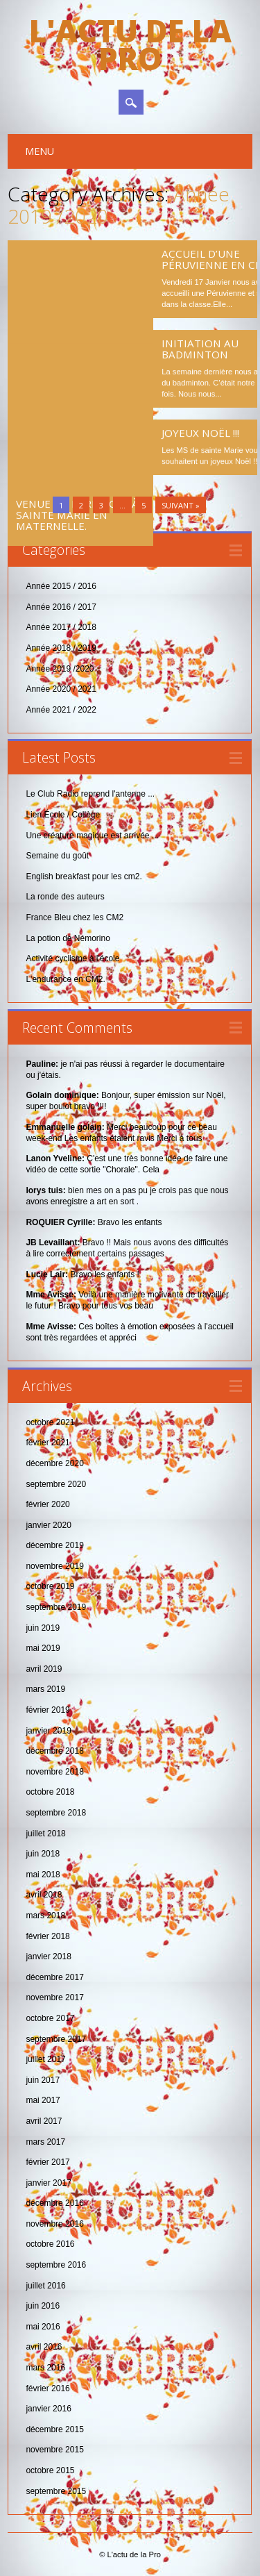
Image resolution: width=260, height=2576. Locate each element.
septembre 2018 (56, 1813)
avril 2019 (44, 1669)
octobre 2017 (50, 2018)
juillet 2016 (45, 2286)
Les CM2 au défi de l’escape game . (67, 272)
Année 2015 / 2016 (61, 586)
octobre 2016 (50, 2244)
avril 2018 (44, 1895)
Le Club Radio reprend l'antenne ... (90, 794)
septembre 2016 (56, 2265)
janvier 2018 (48, 1956)
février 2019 (47, 1710)
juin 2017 (43, 2080)
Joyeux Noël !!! (200, 433)
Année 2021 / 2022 (61, 710)
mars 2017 (45, 2142)
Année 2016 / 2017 (61, 607)
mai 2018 (43, 1874)
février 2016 (47, 2388)
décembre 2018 (54, 1751)
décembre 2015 (54, 2429)
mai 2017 (43, 2100)
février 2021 (47, 1442)
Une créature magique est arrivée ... (92, 835)
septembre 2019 (56, 1607)
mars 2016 (45, 2368)
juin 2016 (43, 2306)
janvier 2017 (48, 2183)
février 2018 (47, 1936)
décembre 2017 (54, 1977)
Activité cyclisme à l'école (72, 958)
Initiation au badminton (200, 348)
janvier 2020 (48, 1525)
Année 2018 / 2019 (61, 648)
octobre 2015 (50, 2470)
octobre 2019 (50, 1586)
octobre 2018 (50, 1792)
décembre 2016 (54, 2203)
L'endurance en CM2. (65, 979)
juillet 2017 (45, 2059)
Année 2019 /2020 (60, 669)
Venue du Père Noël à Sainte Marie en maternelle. (77, 381)
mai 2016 (43, 2327)
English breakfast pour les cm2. (83, 876)
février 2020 (47, 1504)
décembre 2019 (54, 1545)
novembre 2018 (54, 1772)
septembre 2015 (56, 2491)
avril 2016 (44, 2347)
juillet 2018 (45, 1833)
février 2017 (47, 2162)
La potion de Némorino (68, 938)
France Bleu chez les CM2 (74, 917)
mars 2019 (45, 1689)
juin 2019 (43, 1628)
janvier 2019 (48, 1731)
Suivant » (181, 505)
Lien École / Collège (63, 815)
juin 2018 (43, 1854)
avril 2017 (44, 2121)
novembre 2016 (54, 2224)
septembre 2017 (56, 2039)
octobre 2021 (50, 1422)
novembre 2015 (54, 2449)
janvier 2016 (48, 2408)
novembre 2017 (54, 1997)
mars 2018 (45, 1915)
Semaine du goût (57, 856)
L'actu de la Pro (130, 44)
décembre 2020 (54, 1463)
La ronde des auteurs (65, 896)
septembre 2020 (56, 1484)
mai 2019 (43, 1648)
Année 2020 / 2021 (61, 689)
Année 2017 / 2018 (61, 627)
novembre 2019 (54, 1566)
